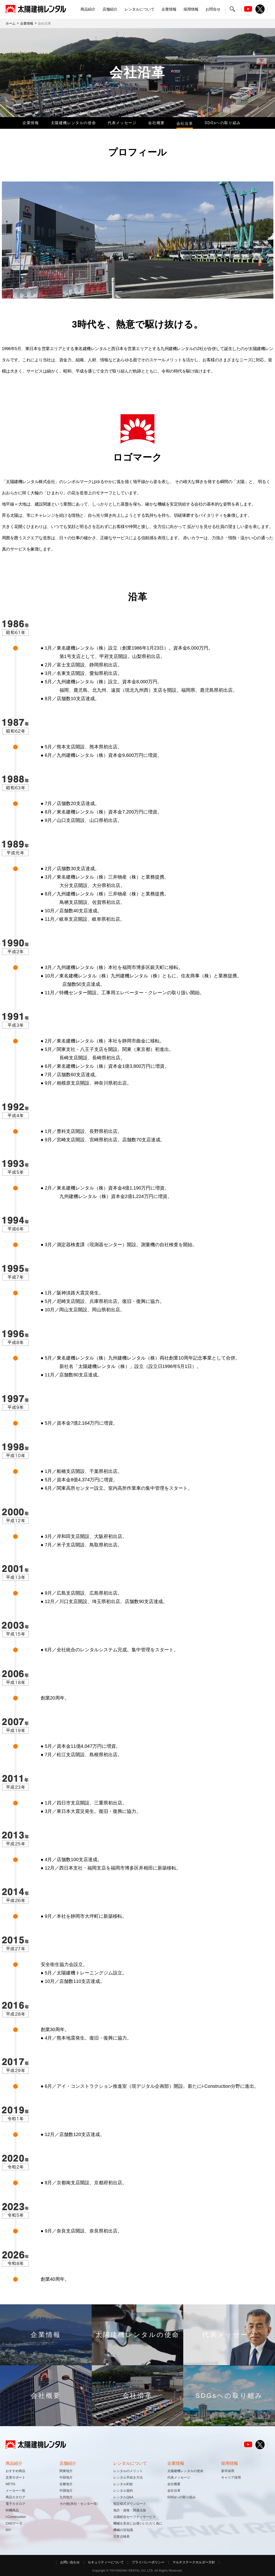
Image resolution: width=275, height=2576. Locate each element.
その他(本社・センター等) (78, 2504)
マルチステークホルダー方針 (193, 2562)
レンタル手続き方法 (128, 2477)
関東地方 (66, 2471)
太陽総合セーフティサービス (134, 2517)
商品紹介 (88, 9)
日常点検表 (121, 2536)
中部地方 (66, 2477)
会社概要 (156, 123)
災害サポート (15, 2477)
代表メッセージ (122, 123)
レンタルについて (139, 9)
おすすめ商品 (15, 2471)
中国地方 (66, 2490)
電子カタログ (15, 2504)
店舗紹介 (110, 9)
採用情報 (190, 9)
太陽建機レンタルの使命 (73, 123)
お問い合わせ (70, 2562)
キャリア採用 (231, 2477)
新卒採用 (227, 2471)
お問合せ (212, 9)
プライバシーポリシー (148, 2562)
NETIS (10, 2484)
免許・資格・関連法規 (129, 2510)
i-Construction (16, 2517)
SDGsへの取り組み (223, 123)
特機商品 (12, 2510)
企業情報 (26, 23)
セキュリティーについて (106, 2562)
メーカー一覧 (15, 2490)
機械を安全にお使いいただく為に (137, 2523)
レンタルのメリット (128, 2471)
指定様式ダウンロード (129, 2504)
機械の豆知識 (123, 2530)
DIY (8, 2530)
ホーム (10, 23)
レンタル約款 (123, 2484)
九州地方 (66, 2497)
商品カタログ (15, 2497)
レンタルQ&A (123, 2497)
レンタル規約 (123, 2490)
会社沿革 (44, 23)
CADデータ (14, 2523)
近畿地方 (66, 2484)
